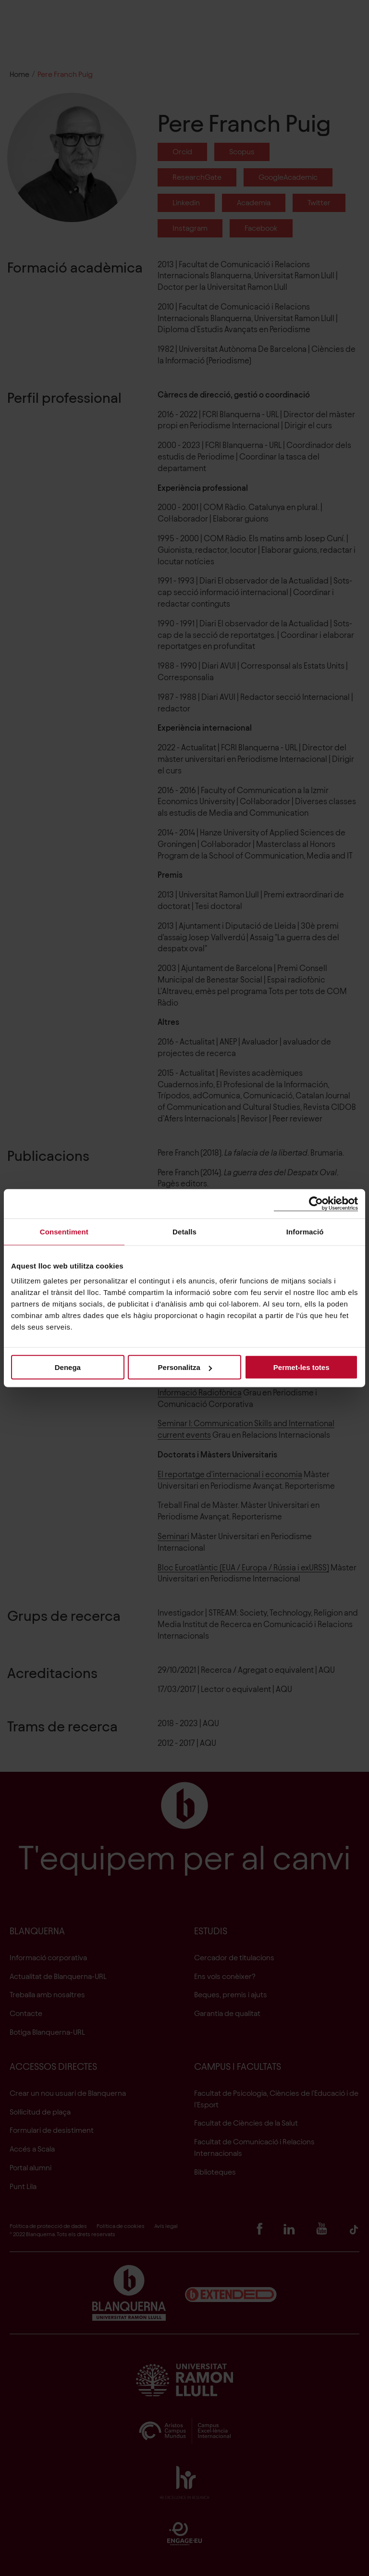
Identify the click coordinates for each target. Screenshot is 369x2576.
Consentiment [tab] (64, 1231)
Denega (68, 1367)
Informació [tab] (305, 1231)
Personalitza (185, 1367)
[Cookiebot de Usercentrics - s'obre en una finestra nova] (316, 1203)
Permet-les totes (301, 1367)
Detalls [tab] (184, 1231)
